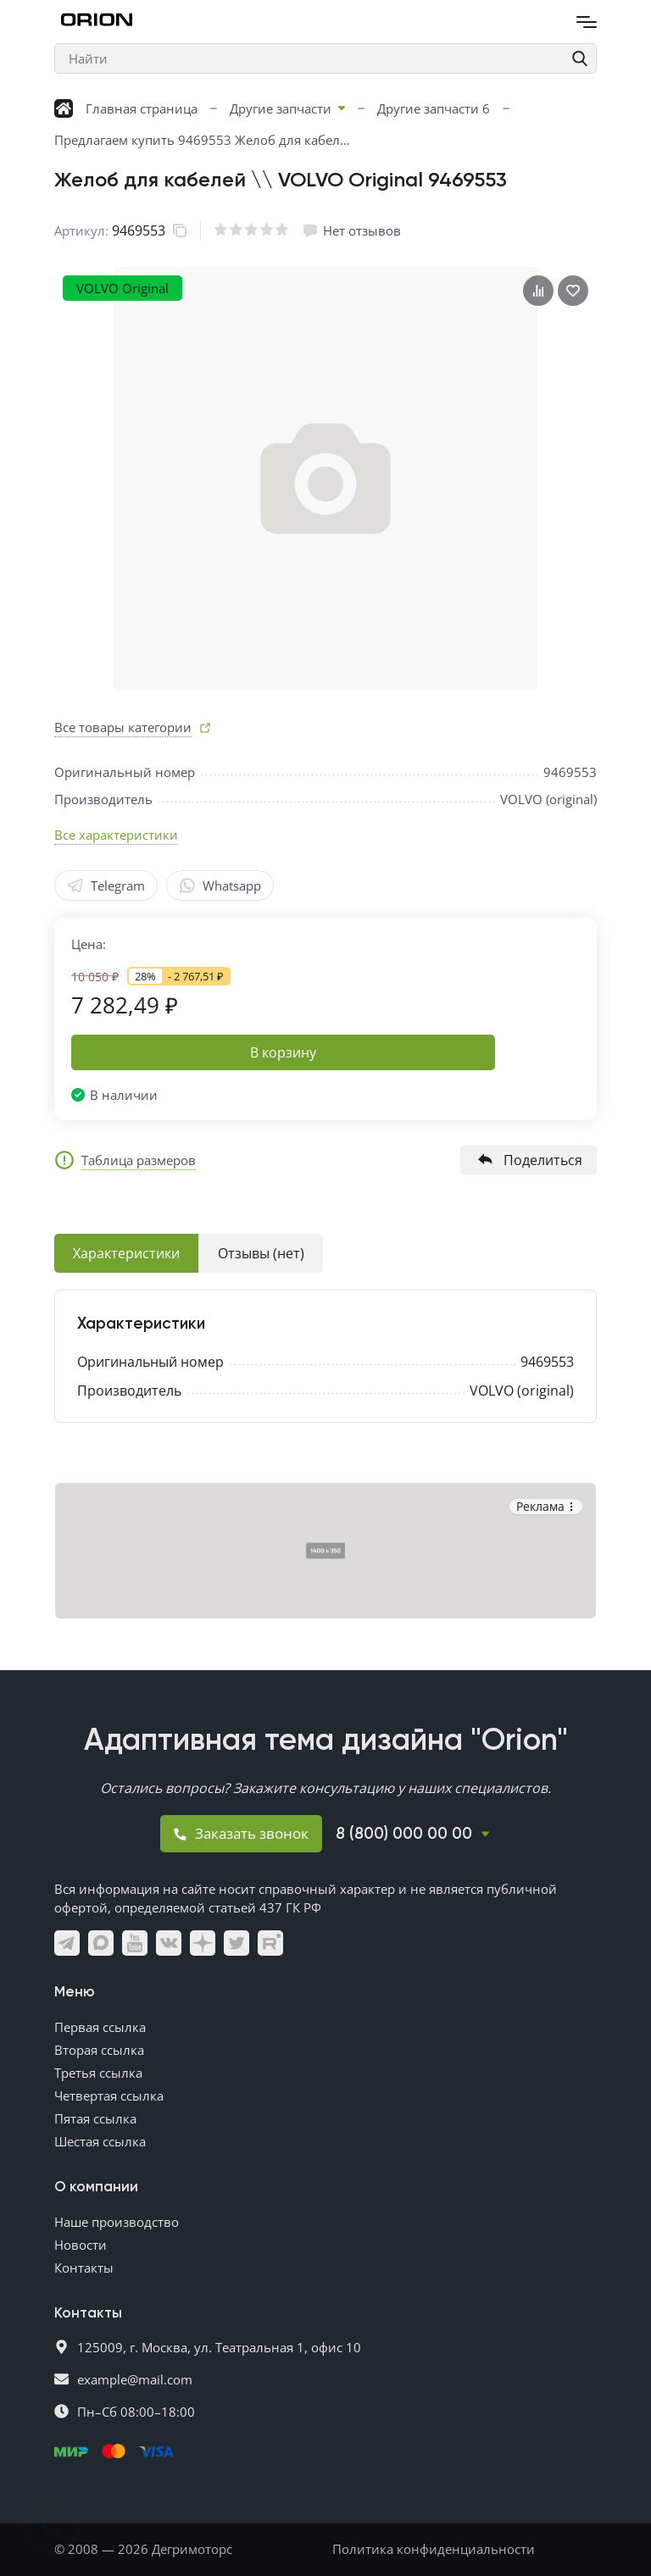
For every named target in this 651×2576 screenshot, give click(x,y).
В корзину (283, 1052)
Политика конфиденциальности (433, 2548)
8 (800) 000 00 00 (404, 1834)
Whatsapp (220, 885)
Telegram (106, 885)
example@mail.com (134, 2379)
